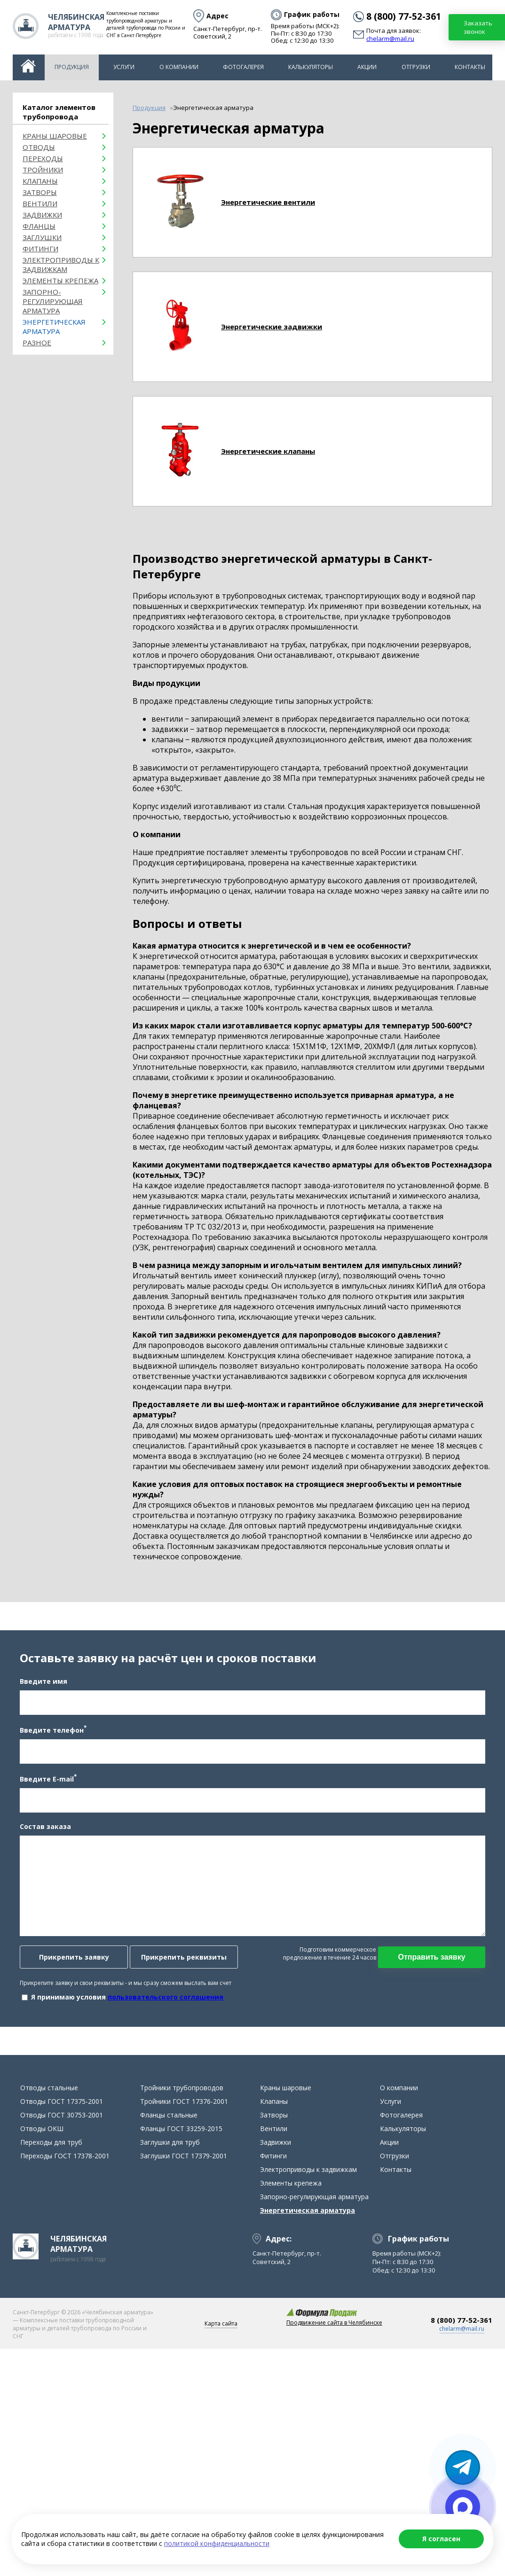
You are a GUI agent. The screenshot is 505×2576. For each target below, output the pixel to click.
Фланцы (39, 226)
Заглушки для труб (170, 2142)
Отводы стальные (49, 2087)
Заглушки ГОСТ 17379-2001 (183, 2155)
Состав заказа (45, 1826)
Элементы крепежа (60, 280)
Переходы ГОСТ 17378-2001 (65, 2155)
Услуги (123, 67)
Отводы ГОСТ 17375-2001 (61, 2101)
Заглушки (42, 237)
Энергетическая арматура (54, 326)
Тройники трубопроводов (181, 2087)
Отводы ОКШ (41, 2128)
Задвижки (42, 214)
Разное (37, 342)
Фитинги (40, 248)
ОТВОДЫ (39, 147)
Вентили (40, 203)
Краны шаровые (55, 135)
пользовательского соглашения (165, 1996)
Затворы (40, 192)
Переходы (43, 158)
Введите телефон (53, 1729)
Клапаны (40, 181)
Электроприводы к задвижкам (61, 264)
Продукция (72, 67)
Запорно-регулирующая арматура (53, 301)
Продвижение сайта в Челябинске (334, 2323)
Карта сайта (221, 2323)
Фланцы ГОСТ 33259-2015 (181, 2128)
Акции (367, 67)
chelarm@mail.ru (390, 39)
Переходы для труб (51, 2142)
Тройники (43, 169)
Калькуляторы (310, 67)
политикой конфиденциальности (216, 2543)
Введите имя (43, 1681)
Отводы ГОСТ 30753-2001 (61, 2114)
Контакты (470, 67)
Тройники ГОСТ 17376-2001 (184, 2101)
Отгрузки (416, 67)
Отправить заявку (431, 1957)
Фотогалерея (243, 67)
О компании (178, 67)
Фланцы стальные (168, 2114)
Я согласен (441, 2538)
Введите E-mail (48, 1778)
